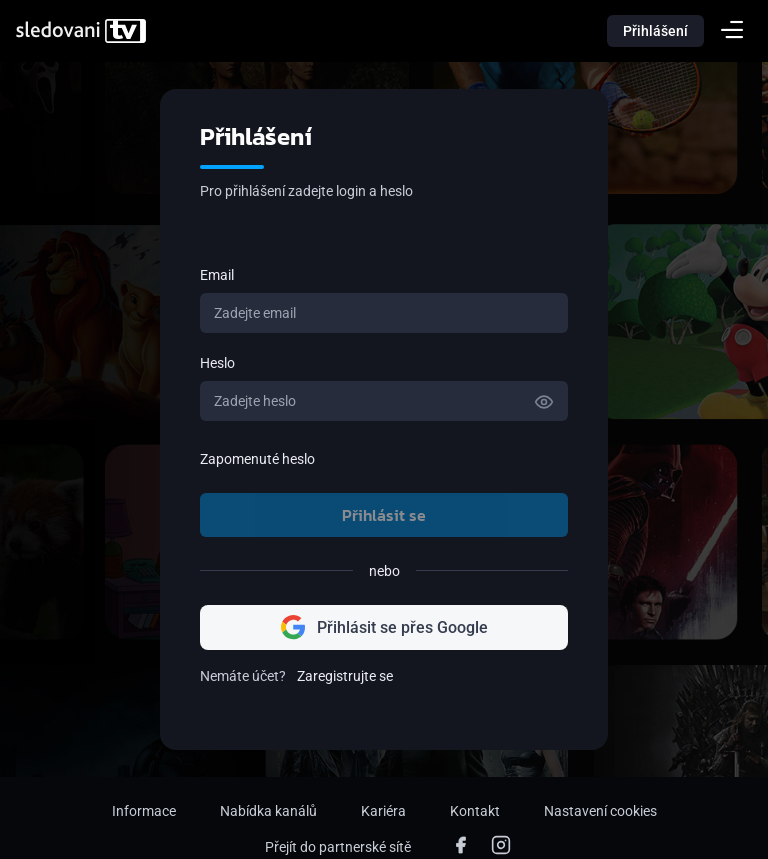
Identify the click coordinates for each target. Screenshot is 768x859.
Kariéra (383, 811)
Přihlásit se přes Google (384, 627)
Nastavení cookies (600, 811)
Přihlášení (655, 31)
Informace (144, 811)
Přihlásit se (384, 515)
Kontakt (475, 811)
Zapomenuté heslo (257, 459)
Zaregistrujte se (345, 676)
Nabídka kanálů (268, 811)
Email (217, 275)
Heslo (217, 363)
